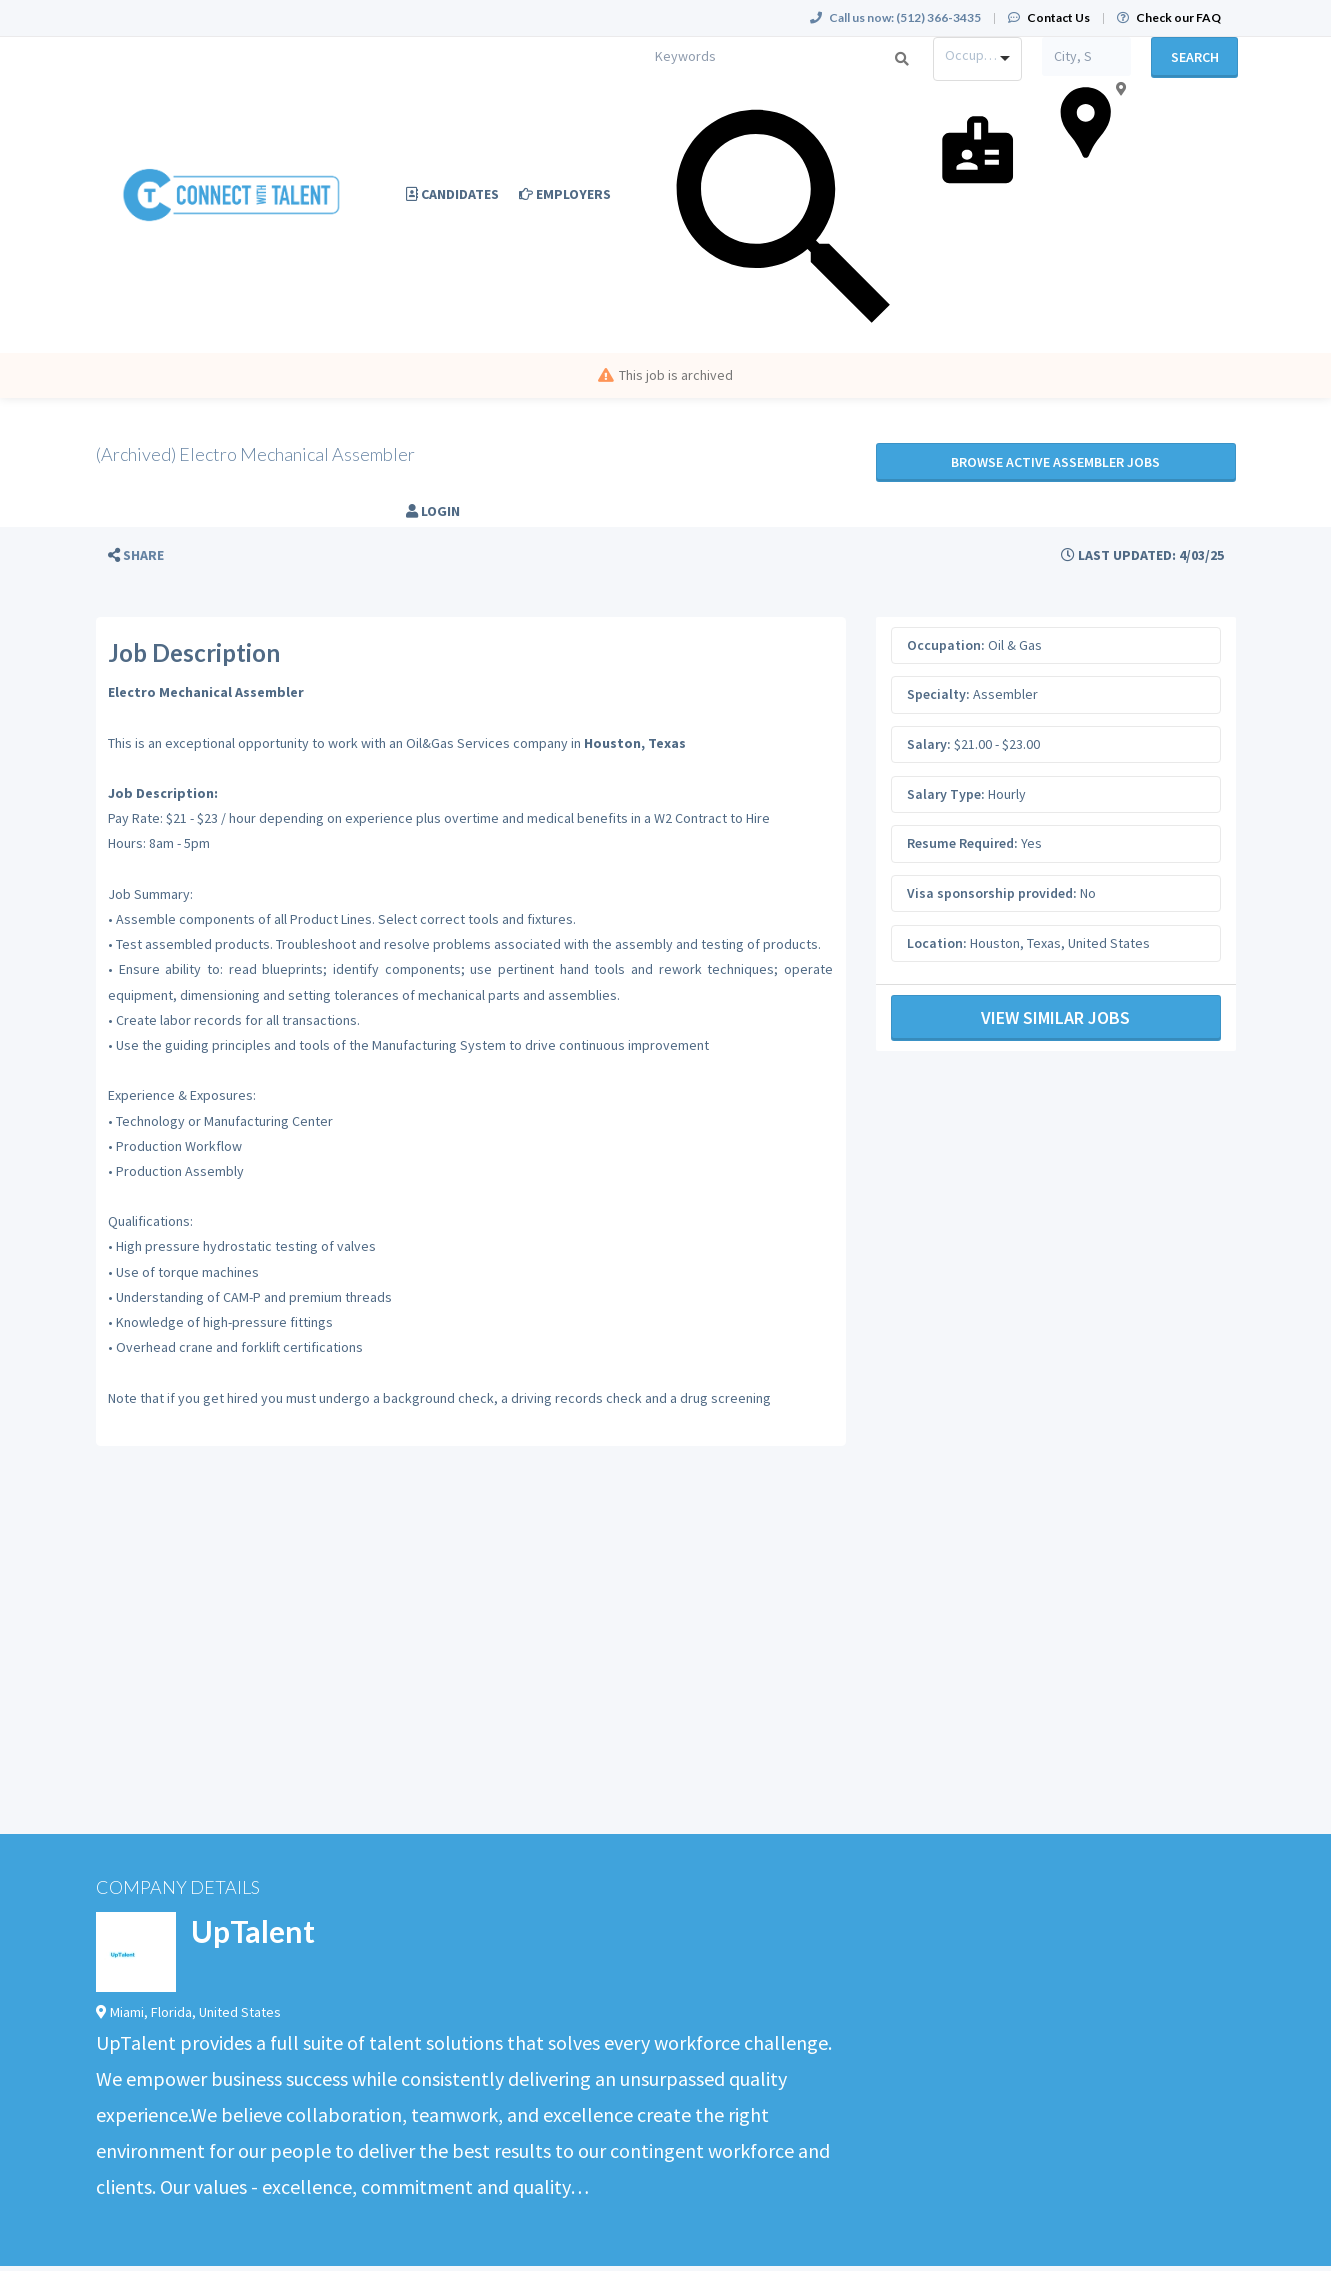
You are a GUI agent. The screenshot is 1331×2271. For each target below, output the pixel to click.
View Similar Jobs (1055, 1017)
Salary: (929, 744)
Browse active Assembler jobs (1055, 462)
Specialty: (938, 694)
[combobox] (977, 59)
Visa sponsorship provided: (992, 893)
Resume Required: (962, 843)
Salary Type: (946, 794)
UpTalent (253, 1931)
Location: (937, 943)
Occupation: (946, 645)
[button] (136, 555)
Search (1195, 57)
